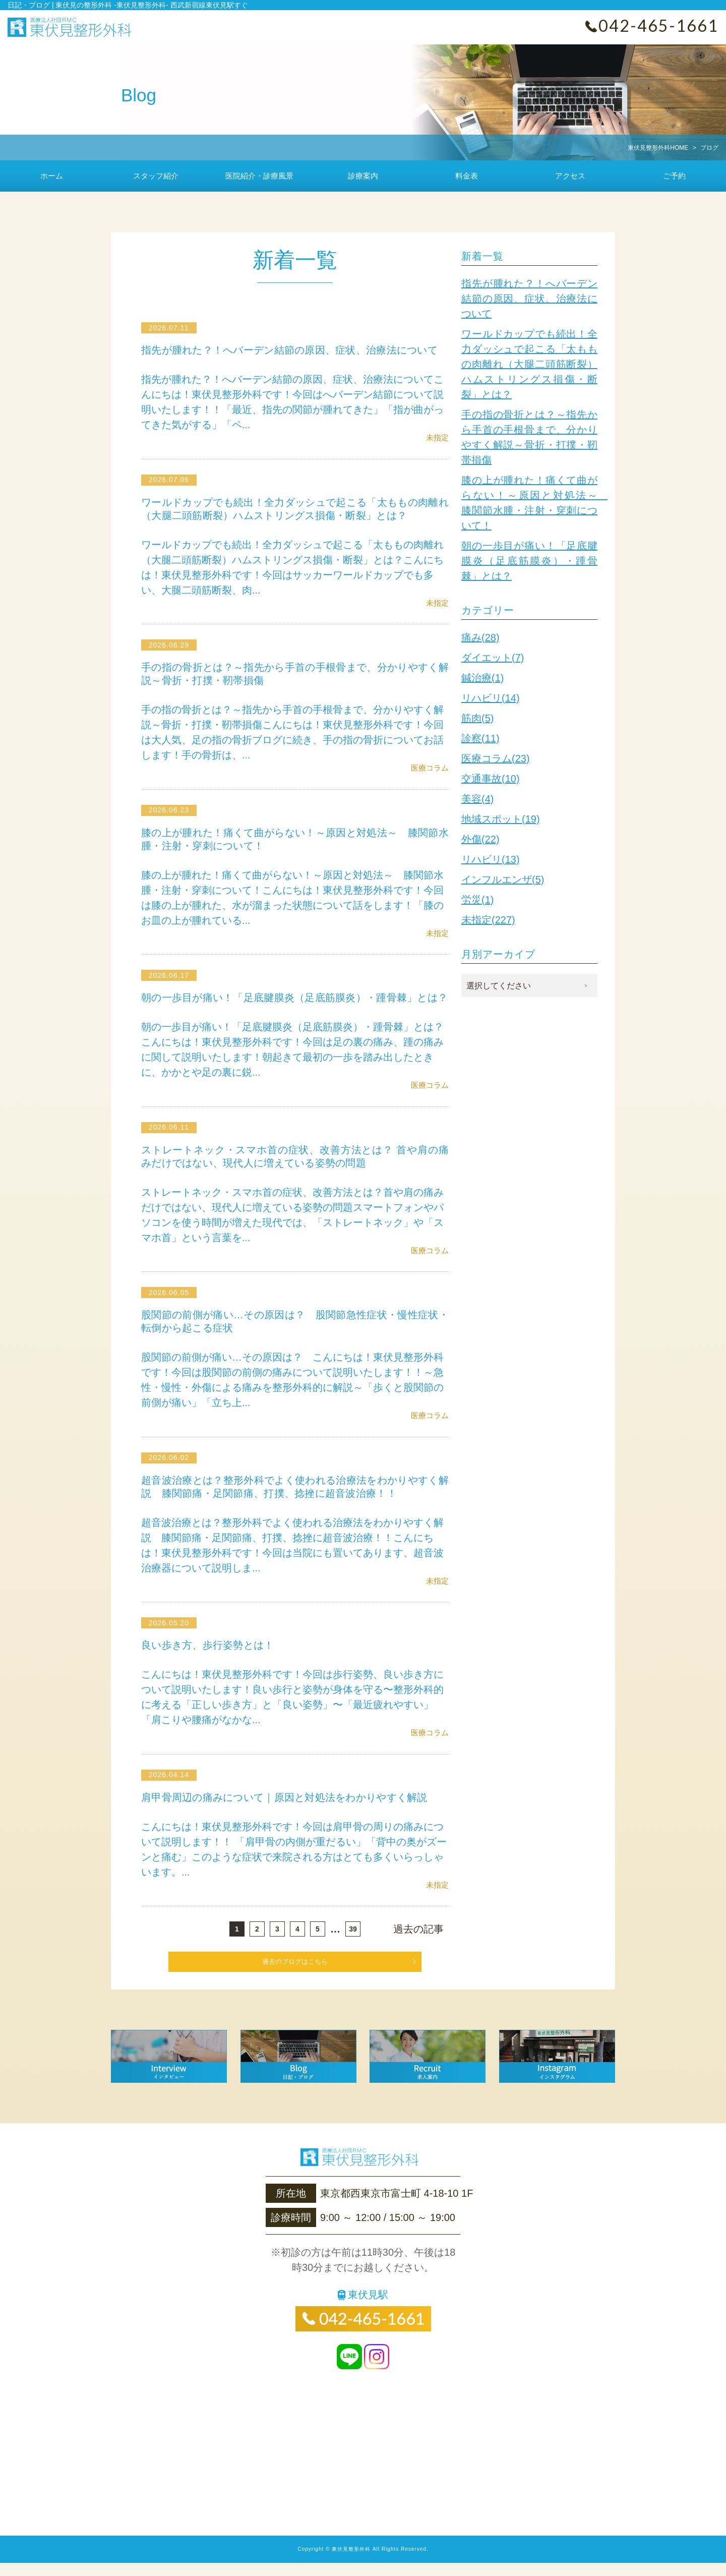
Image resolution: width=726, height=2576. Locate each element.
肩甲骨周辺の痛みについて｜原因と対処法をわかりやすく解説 (289, 1810)
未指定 (437, 437)
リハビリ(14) (490, 698)
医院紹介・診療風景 (259, 175)
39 (353, 1942)
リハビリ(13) (490, 859)
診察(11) (480, 738)
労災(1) (477, 899)
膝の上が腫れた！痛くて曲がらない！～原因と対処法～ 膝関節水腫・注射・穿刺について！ (529, 503)
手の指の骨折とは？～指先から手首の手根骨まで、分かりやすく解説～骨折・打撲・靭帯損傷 (529, 437)
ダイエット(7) (492, 657)
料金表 (466, 175)
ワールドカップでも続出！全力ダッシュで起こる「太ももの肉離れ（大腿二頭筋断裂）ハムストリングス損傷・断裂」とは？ (529, 364)
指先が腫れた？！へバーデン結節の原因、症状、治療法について (294, 350)
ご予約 (674, 175)
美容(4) (477, 798)
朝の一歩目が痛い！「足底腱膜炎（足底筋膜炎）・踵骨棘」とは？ (529, 560)
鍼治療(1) (482, 677)
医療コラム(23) (495, 758)
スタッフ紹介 (155, 175)
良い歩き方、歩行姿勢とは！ (210, 1658)
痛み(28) (480, 637)
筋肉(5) (477, 718)
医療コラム (430, 768)
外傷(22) (480, 839)
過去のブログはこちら (295, 1975)
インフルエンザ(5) (502, 879)
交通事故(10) (490, 778)
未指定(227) (488, 919)
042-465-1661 (658, 25)
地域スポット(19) (500, 819)
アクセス (570, 175)
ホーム (51, 175)
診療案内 (363, 175)
